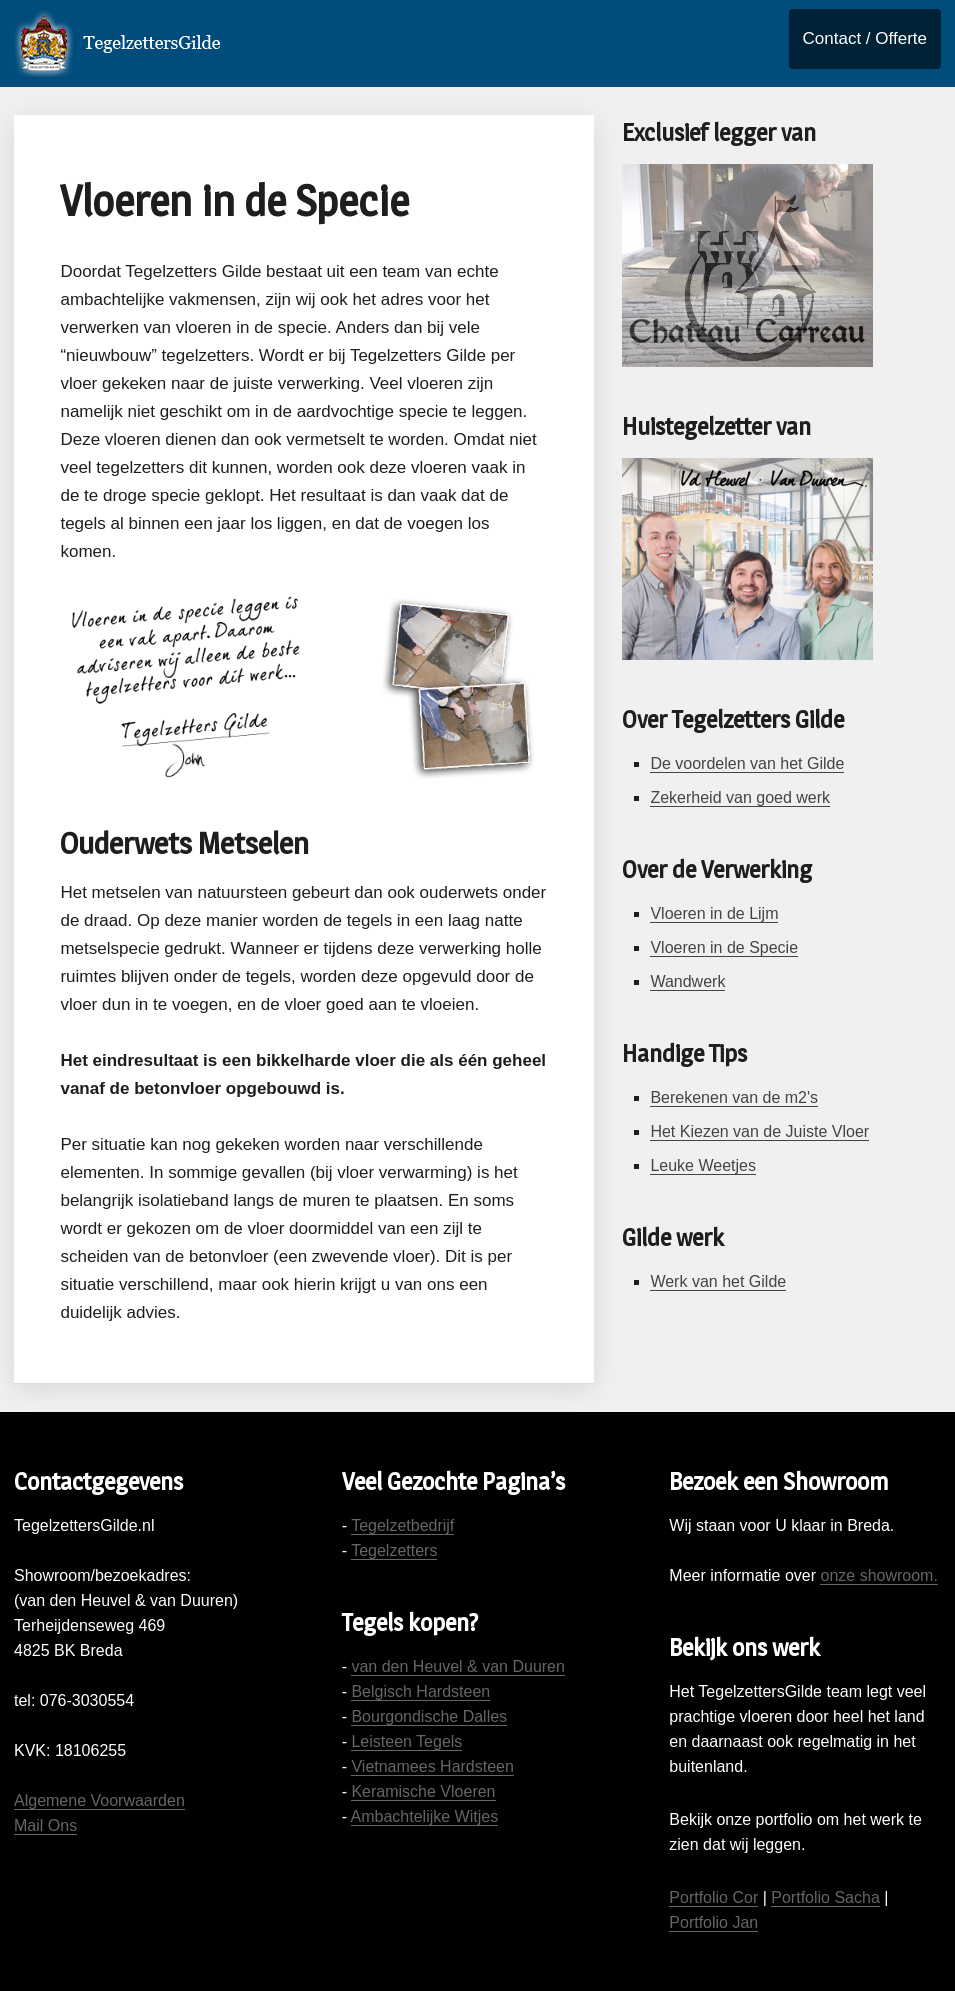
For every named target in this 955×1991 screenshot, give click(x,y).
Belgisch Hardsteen (420, 1691)
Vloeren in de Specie (724, 947)
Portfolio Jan (713, 1922)
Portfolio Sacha (825, 1897)
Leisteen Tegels (406, 1741)
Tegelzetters (394, 1550)
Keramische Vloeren (423, 1791)
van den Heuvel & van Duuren (457, 1666)
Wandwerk (687, 981)
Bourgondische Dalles (429, 1716)
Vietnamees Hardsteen (432, 1766)
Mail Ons (45, 1825)
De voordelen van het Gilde (747, 763)
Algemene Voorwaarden (99, 1800)
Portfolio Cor (713, 1897)
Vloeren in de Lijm (714, 913)
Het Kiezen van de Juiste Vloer (759, 1131)
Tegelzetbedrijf (402, 1525)
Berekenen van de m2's (734, 1097)
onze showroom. (878, 1575)
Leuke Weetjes (703, 1165)
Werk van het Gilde (718, 1281)
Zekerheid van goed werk (740, 797)
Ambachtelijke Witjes (425, 1816)
